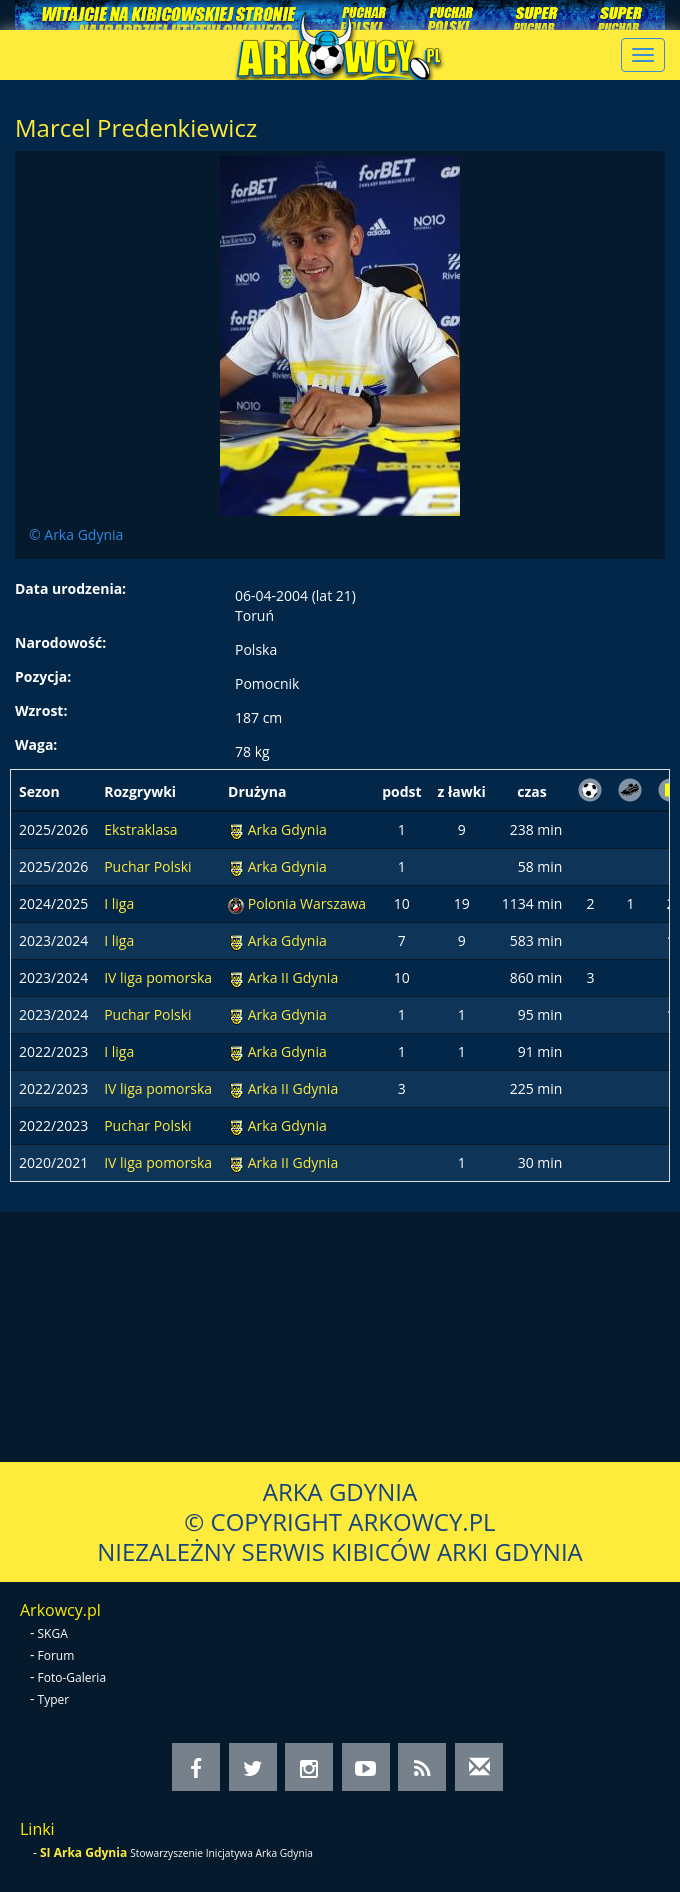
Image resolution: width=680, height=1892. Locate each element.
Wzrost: (41, 710)
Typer (54, 1699)
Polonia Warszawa (307, 903)
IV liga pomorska (158, 977)
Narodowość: (60, 642)
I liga (119, 903)
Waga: (36, 744)
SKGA (53, 1633)
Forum (56, 1655)
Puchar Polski (147, 866)
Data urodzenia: (70, 588)
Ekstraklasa (140, 829)
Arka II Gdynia (293, 977)
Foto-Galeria (72, 1677)
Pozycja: (43, 676)
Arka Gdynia (287, 829)
